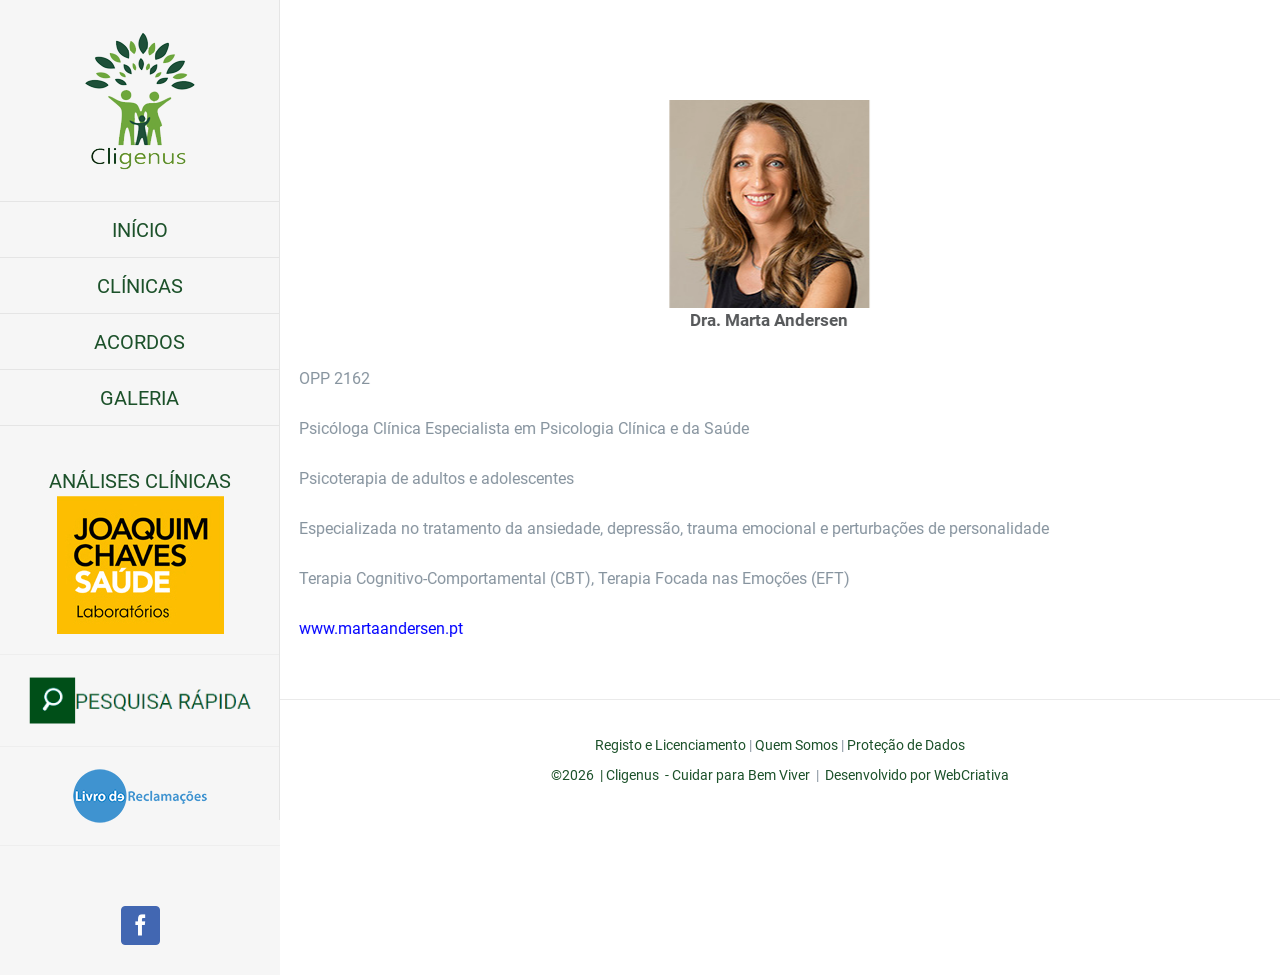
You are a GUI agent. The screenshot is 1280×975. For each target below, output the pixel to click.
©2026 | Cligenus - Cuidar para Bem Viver (680, 775)
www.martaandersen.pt (403, 628)
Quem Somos (796, 745)
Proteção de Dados (906, 745)
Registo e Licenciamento (670, 745)
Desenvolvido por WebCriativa (917, 775)
